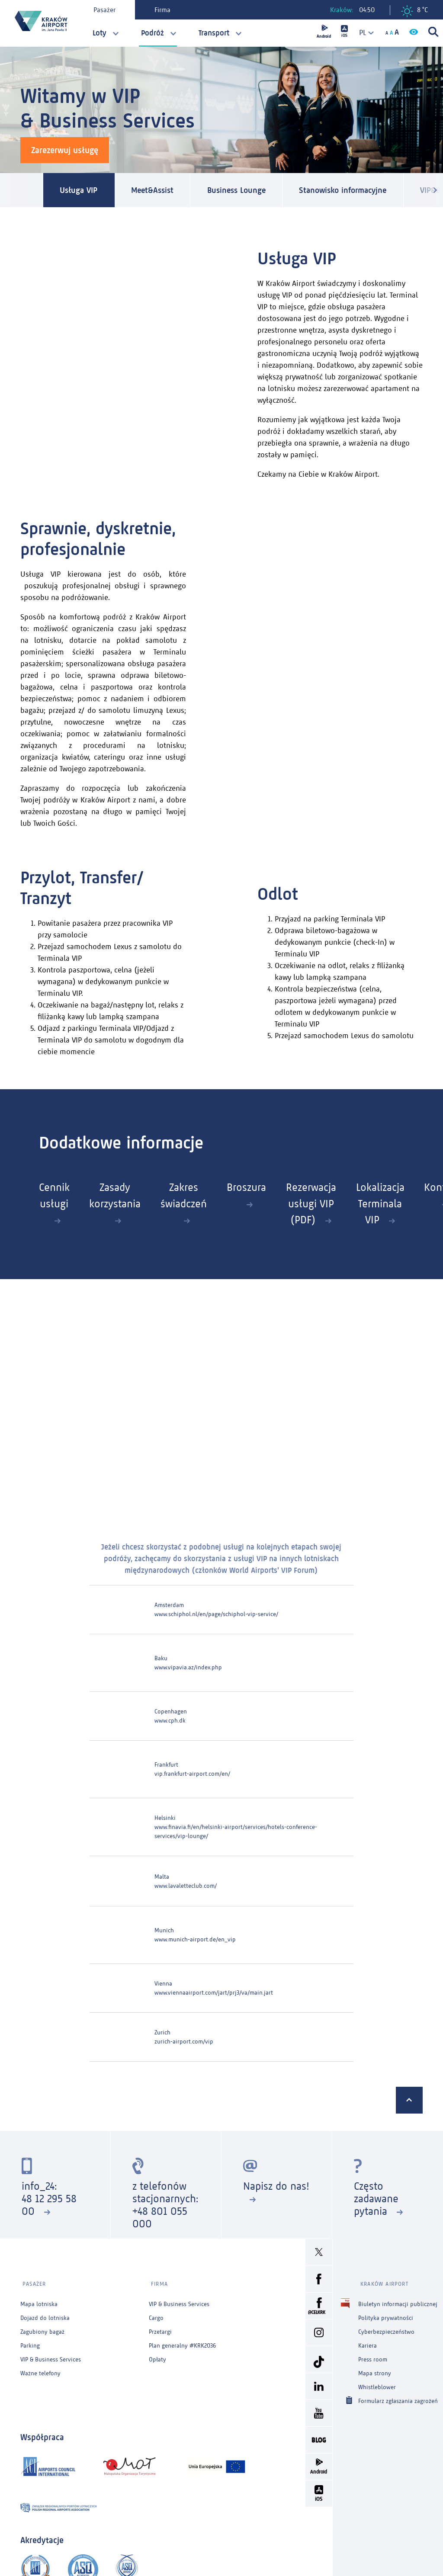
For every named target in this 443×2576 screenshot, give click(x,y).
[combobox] (363, 32)
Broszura (258, 1187)
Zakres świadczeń (192, 1196)
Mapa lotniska (39, 2299)
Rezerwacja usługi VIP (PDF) (327, 1204)
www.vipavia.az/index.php (188, 1666)
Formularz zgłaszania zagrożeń (398, 2396)
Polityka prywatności (385, 2313)
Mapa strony (374, 2368)
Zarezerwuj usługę (64, 150)
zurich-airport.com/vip (183, 2040)
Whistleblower (377, 2382)
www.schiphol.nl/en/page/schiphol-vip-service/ (216, 1613)
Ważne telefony (40, 2368)
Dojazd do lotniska (45, 2313)
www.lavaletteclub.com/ (185, 1884)
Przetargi (160, 2327)
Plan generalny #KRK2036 (182, 2341)
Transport (214, 33)
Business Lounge (246, 190)
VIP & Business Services (50, 2354)
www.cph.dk (170, 1719)
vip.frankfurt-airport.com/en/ (192, 1773)
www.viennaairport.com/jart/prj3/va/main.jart (213, 1991)
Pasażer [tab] (106, 10)
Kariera (367, 2341)
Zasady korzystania (119, 1196)
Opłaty (157, 2354)
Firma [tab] (164, 10)
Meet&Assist (158, 190)
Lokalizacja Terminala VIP (400, 1204)
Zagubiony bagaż (42, 2327)
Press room (372, 2354)
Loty (99, 33)
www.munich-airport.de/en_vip (195, 1938)
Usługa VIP (81, 190)
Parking (30, 2341)
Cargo (156, 2313)
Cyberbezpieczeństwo (386, 2327)
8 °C (414, 11)
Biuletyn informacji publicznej (397, 2299)
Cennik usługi (54, 1196)
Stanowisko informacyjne (359, 190)
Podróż (152, 33)
